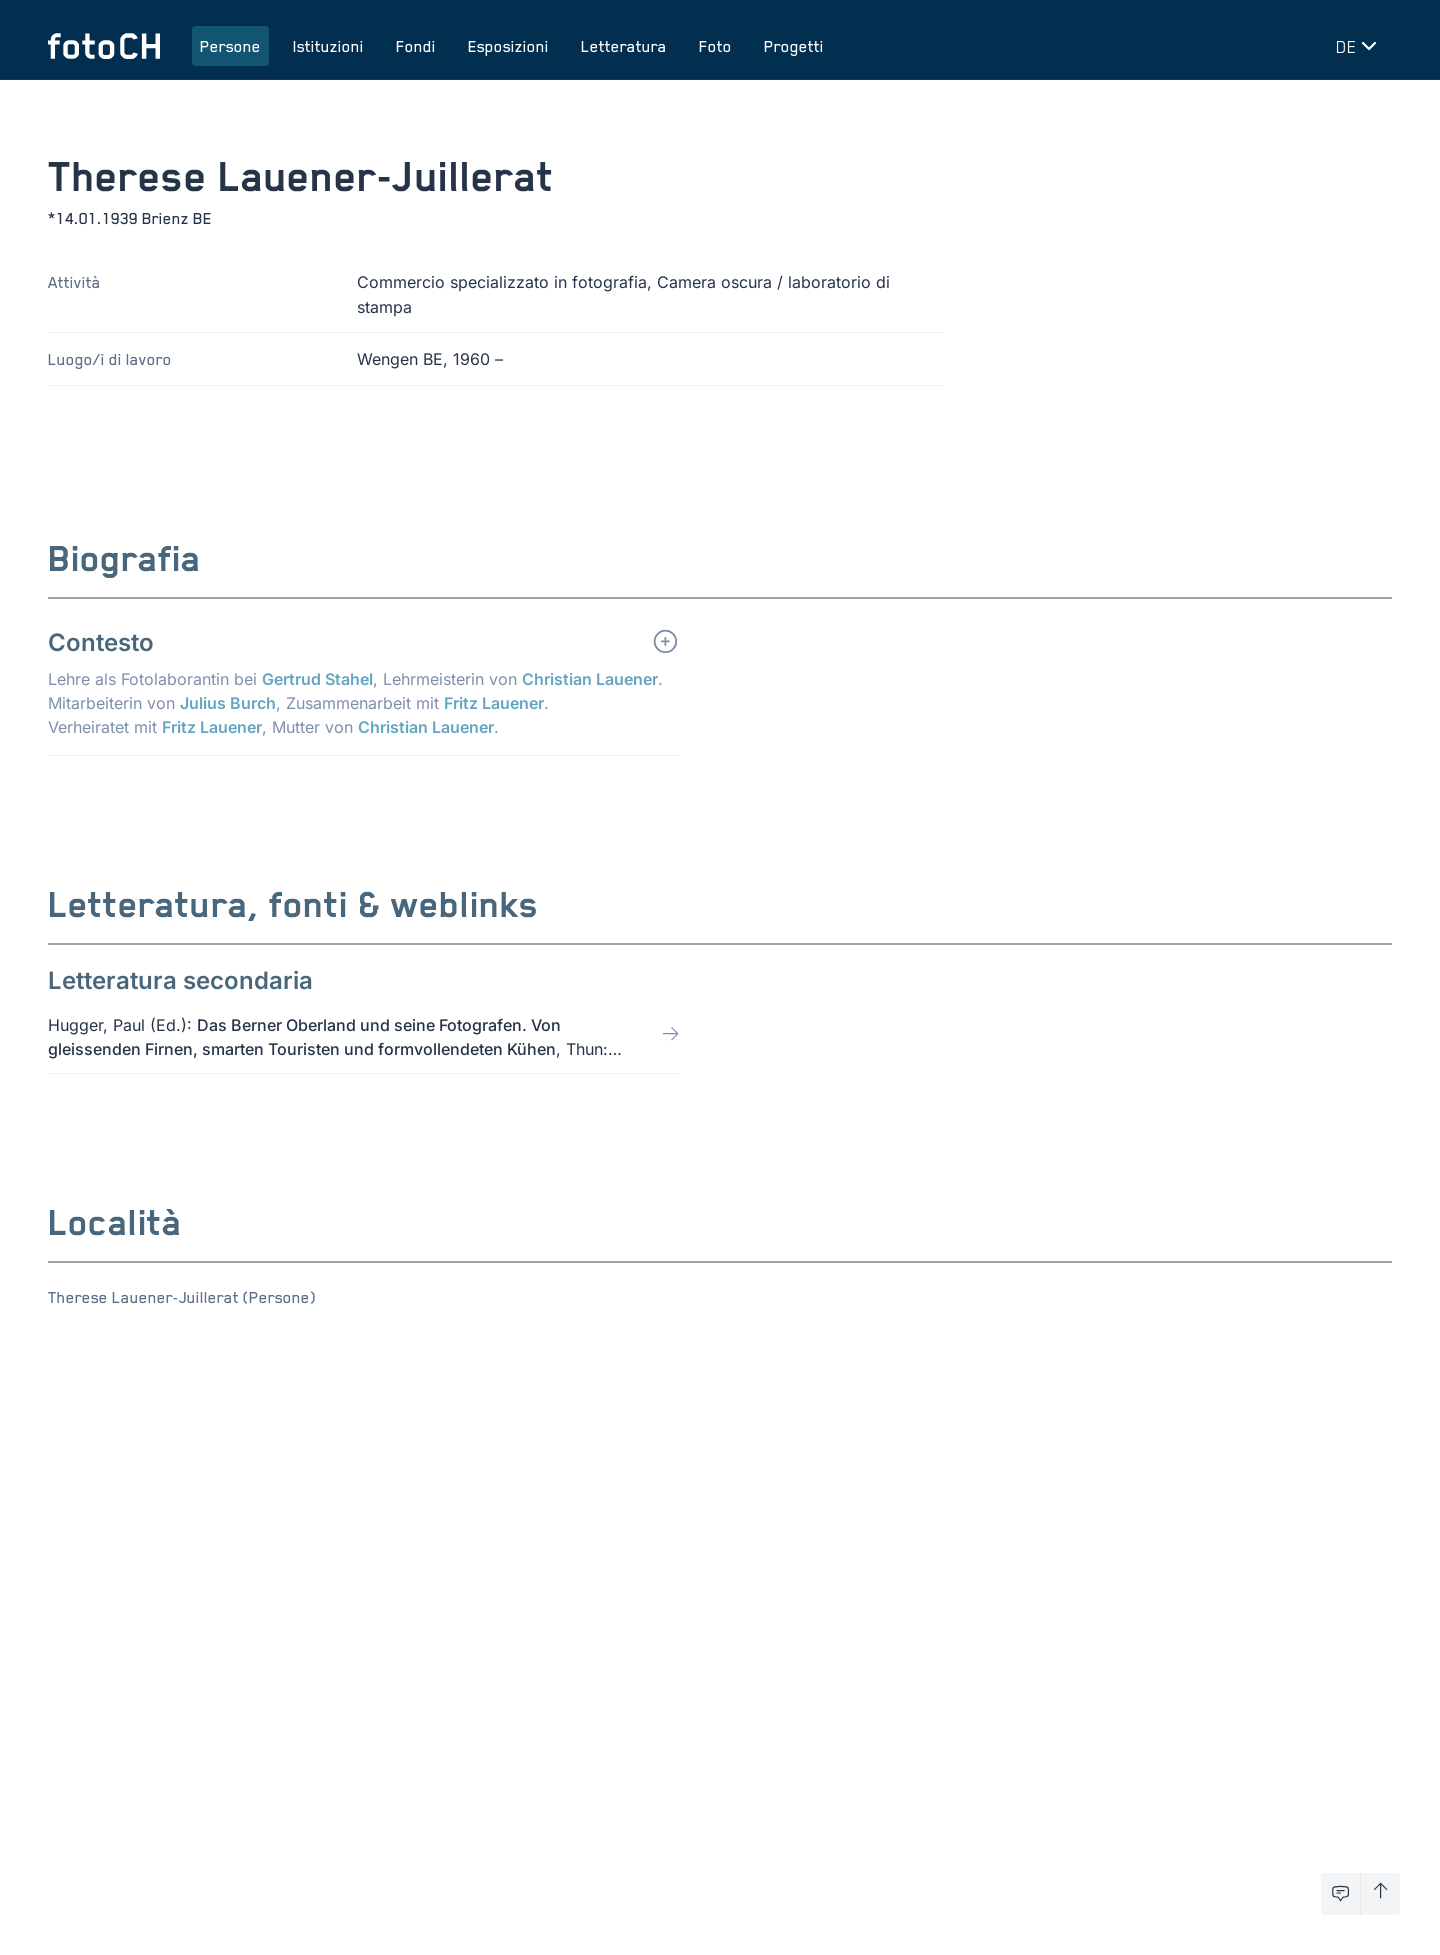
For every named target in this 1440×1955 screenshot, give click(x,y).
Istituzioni (328, 46)
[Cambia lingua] (1360, 46)
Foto (715, 46)
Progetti (794, 46)
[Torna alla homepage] (104, 46)
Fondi (416, 46)
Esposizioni (508, 46)
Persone (230, 46)
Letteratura (624, 46)
